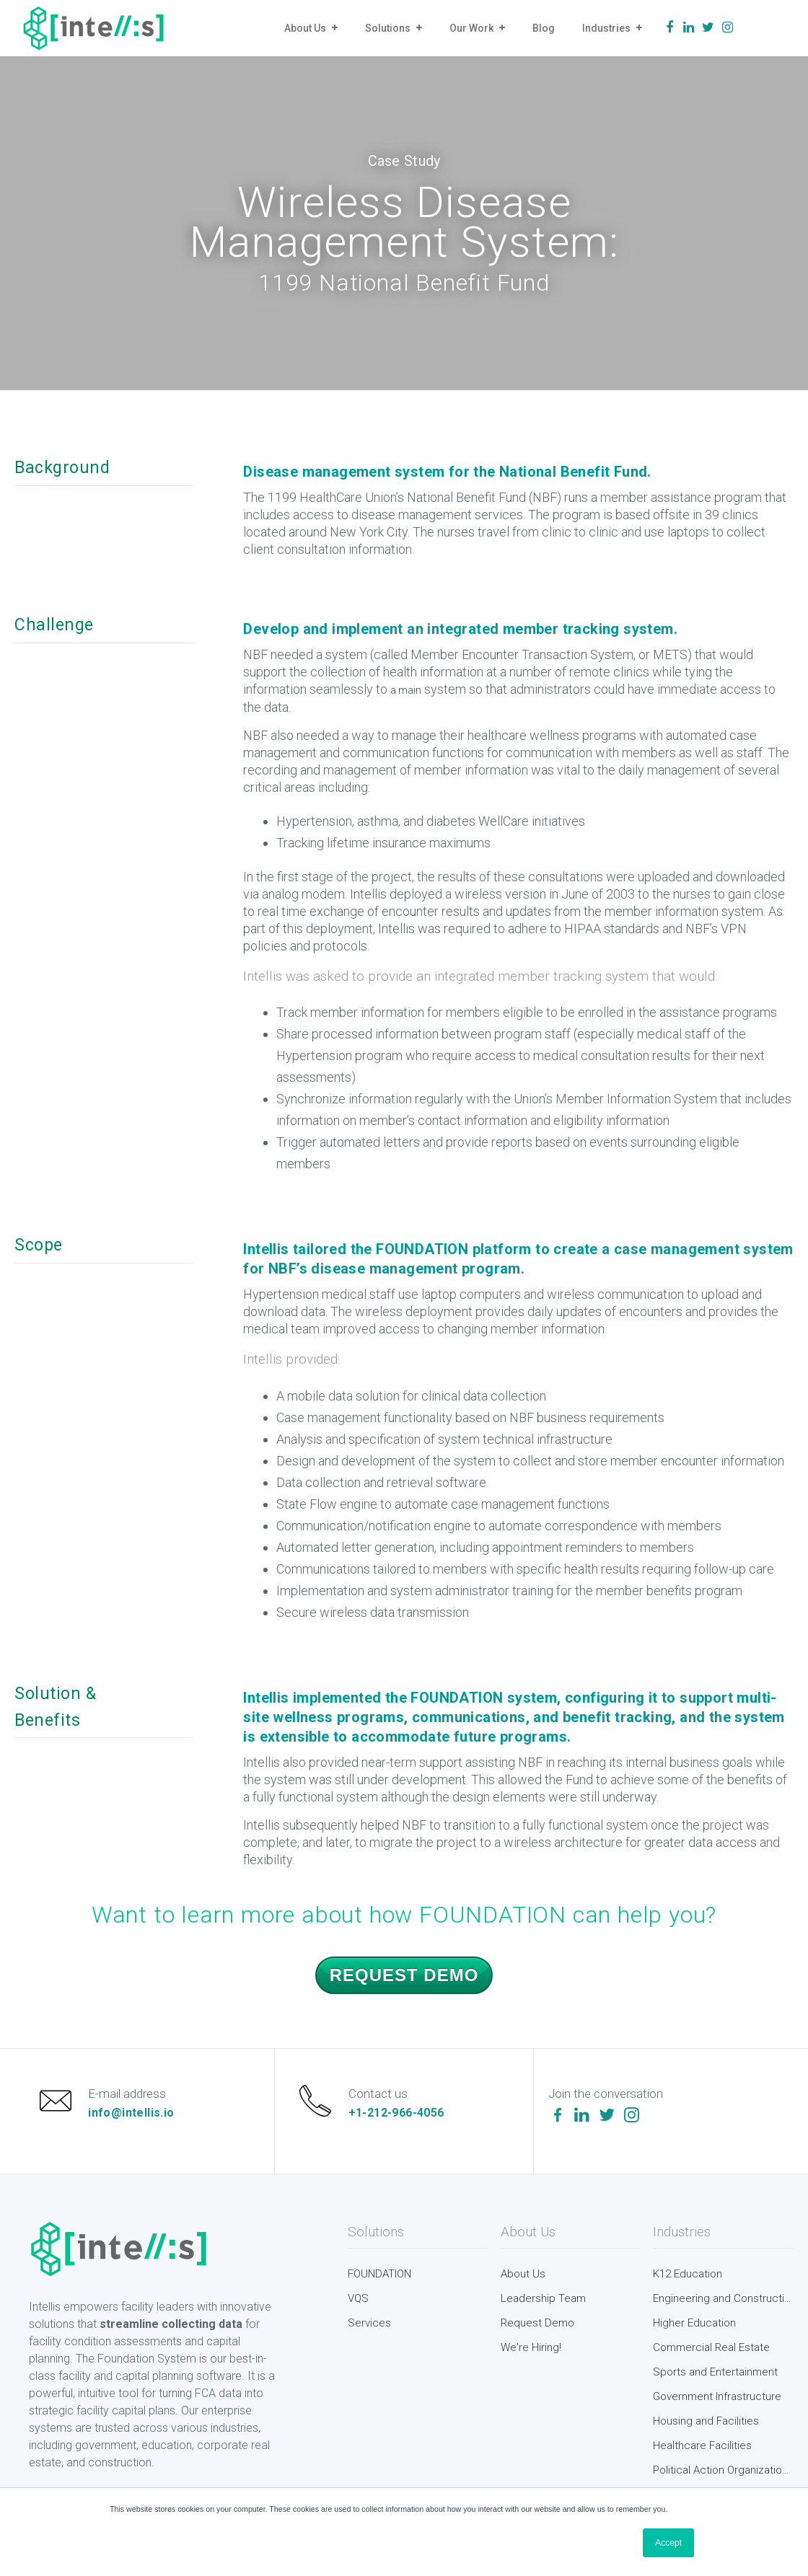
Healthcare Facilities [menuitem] (702, 2445)
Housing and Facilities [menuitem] (706, 2420)
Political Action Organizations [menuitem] (723, 2469)
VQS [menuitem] (358, 2298)
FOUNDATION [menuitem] (379, 2273)
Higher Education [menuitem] (694, 2322)
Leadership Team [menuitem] (543, 2298)
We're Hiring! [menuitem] (531, 2347)
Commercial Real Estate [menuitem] (711, 2347)
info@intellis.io (131, 2113)
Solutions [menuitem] (387, 28)
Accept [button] (668, 2543)
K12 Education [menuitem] (687, 2273)
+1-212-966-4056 (396, 2113)
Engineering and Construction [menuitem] (723, 2298)
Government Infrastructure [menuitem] (717, 2396)
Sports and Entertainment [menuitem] (715, 2371)
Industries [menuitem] (606, 28)
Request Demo (404, 1975)
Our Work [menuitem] (471, 28)
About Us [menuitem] (305, 28)
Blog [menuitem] (543, 28)
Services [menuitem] (369, 2322)
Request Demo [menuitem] (537, 2322)
